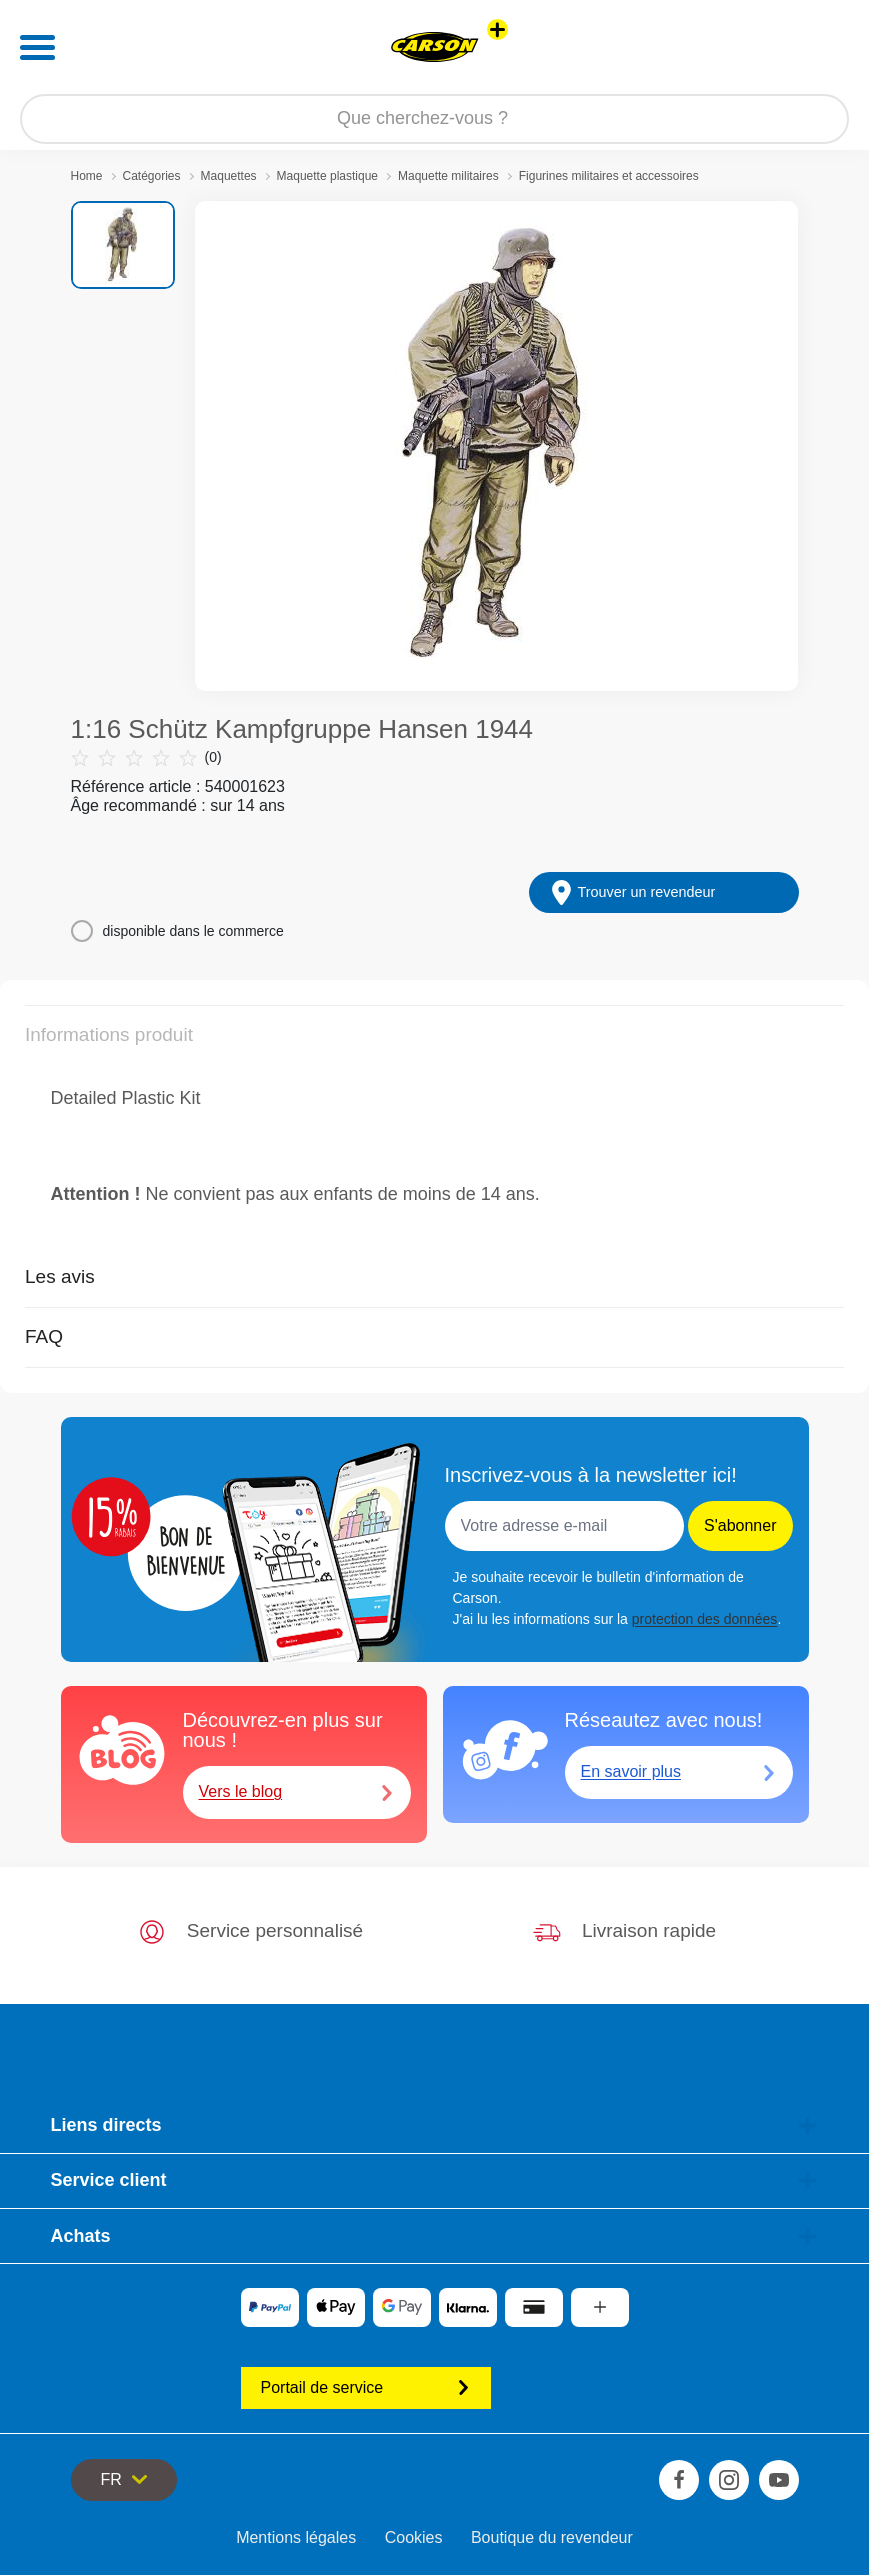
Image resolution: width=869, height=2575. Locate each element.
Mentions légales (296, 2537)
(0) (146, 757)
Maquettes (229, 176)
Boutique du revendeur (552, 2537)
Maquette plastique (327, 176)
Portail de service (366, 2387)
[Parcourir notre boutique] (434, 119)
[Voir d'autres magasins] (497, 29)
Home (87, 176)
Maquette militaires (448, 176)
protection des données (705, 1619)
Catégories (152, 176)
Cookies (414, 2537)
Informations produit (109, 1034)
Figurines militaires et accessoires (609, 176)
